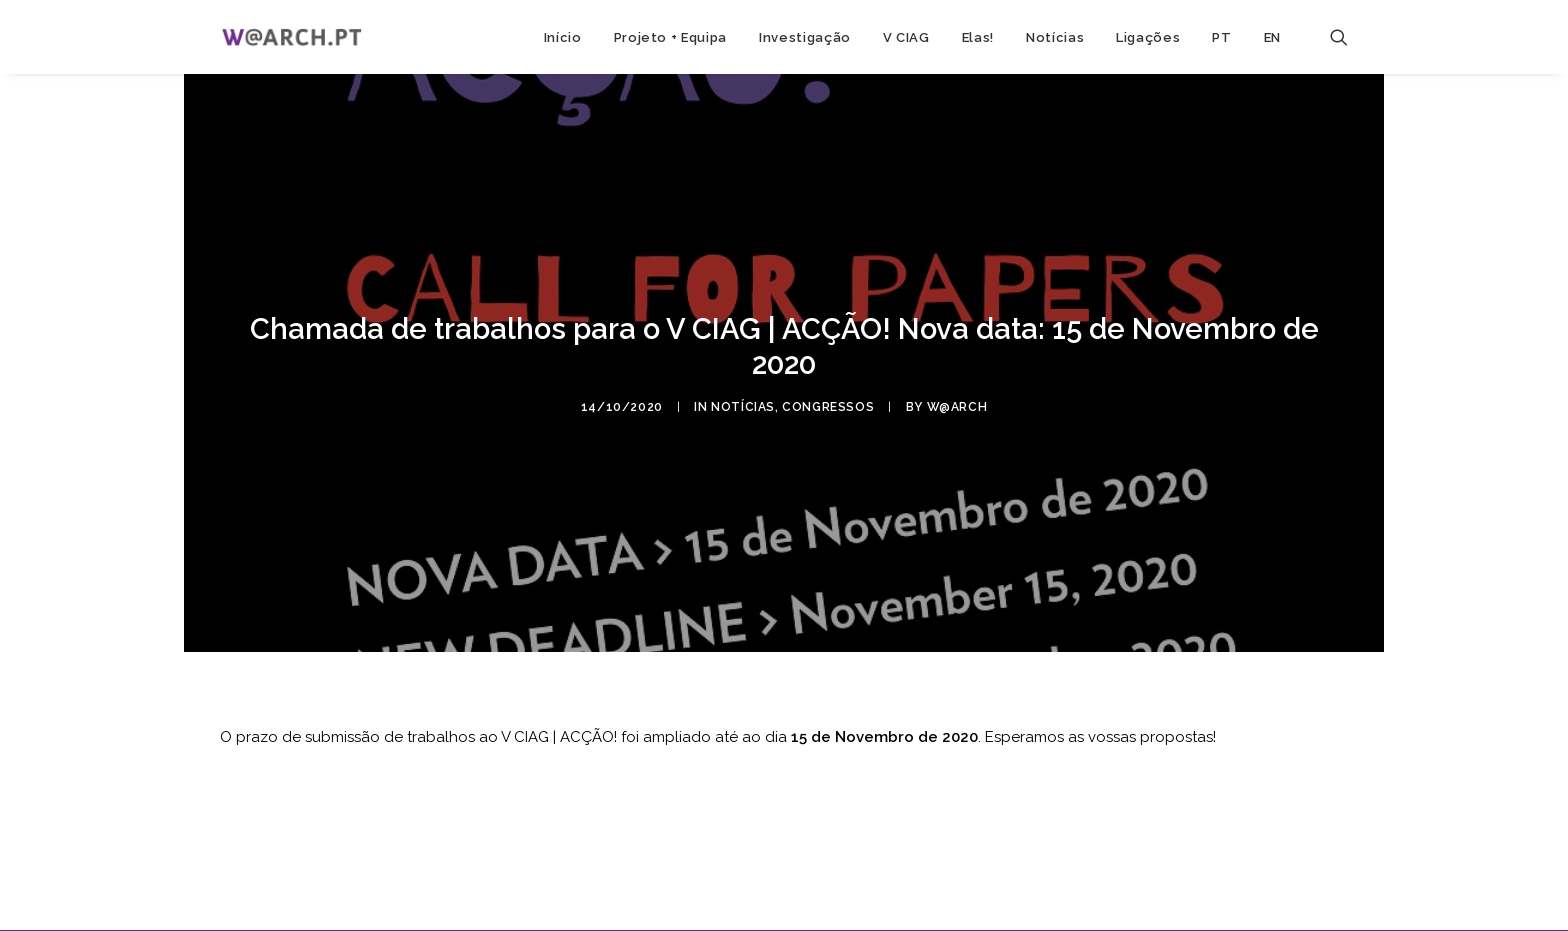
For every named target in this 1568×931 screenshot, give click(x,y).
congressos (828, 402)
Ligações (1148, 37)
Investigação (805, 37)
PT (1221, 37)
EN (1272, 37)
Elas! (978, 37)
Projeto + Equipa (670, 37)
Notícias (1055, 37)
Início (563, 37)
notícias (743, 402)
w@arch (957, 402)
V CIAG (906, 37)
